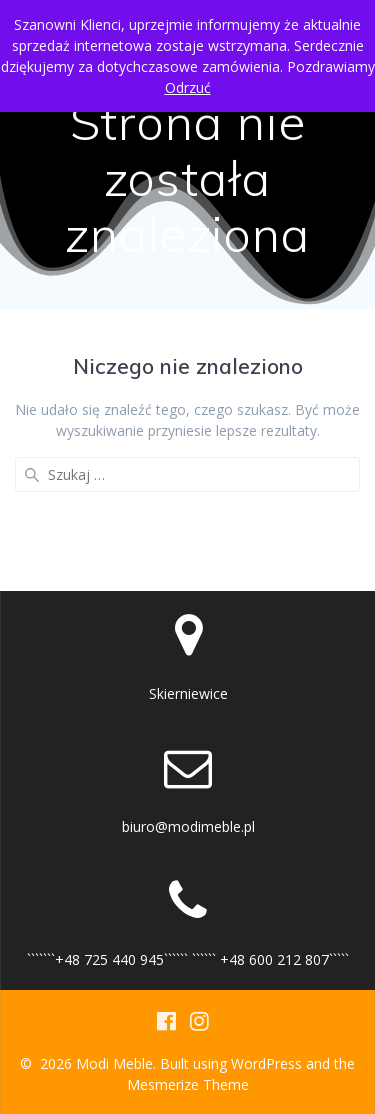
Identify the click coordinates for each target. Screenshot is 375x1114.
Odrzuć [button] (188, 87)
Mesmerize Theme (188, 1084)
